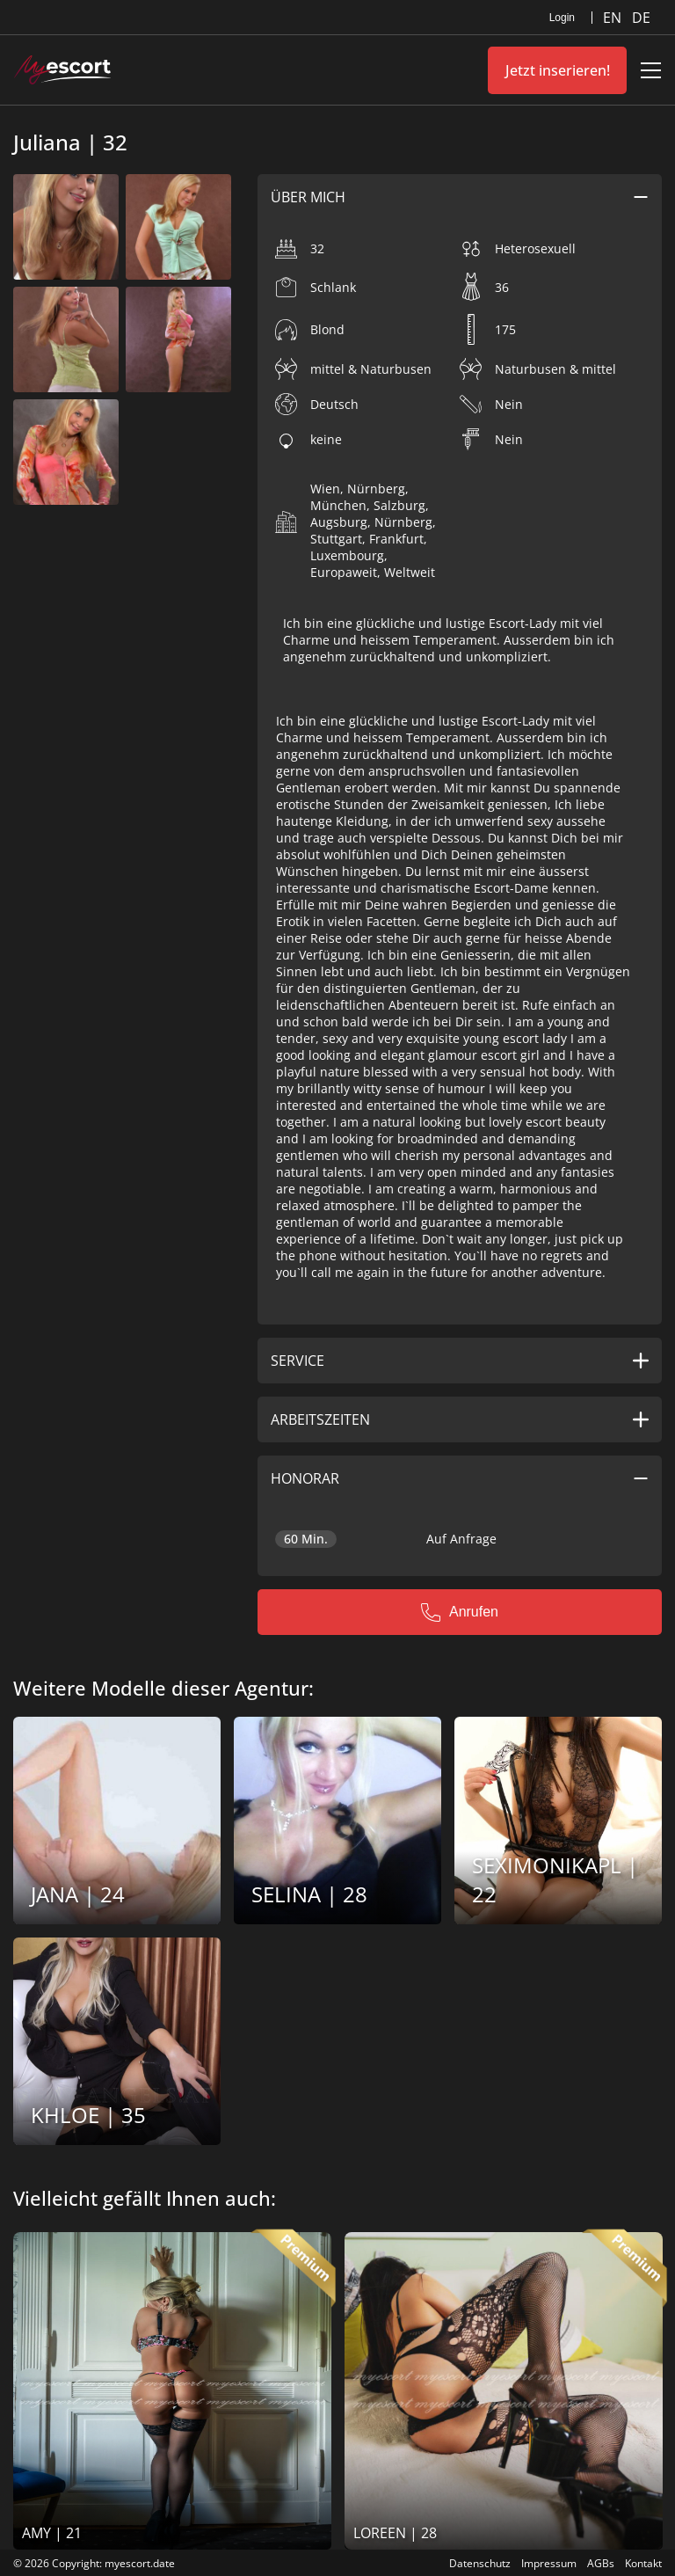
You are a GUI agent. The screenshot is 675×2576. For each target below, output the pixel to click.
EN (614, 17)
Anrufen (459, 1612)
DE (641, 17)
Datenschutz (480, 2563)
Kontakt (643, 2563)
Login (562, 17)
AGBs (600, 2563)
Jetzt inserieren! (557, 70)
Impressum (549, 2563)
